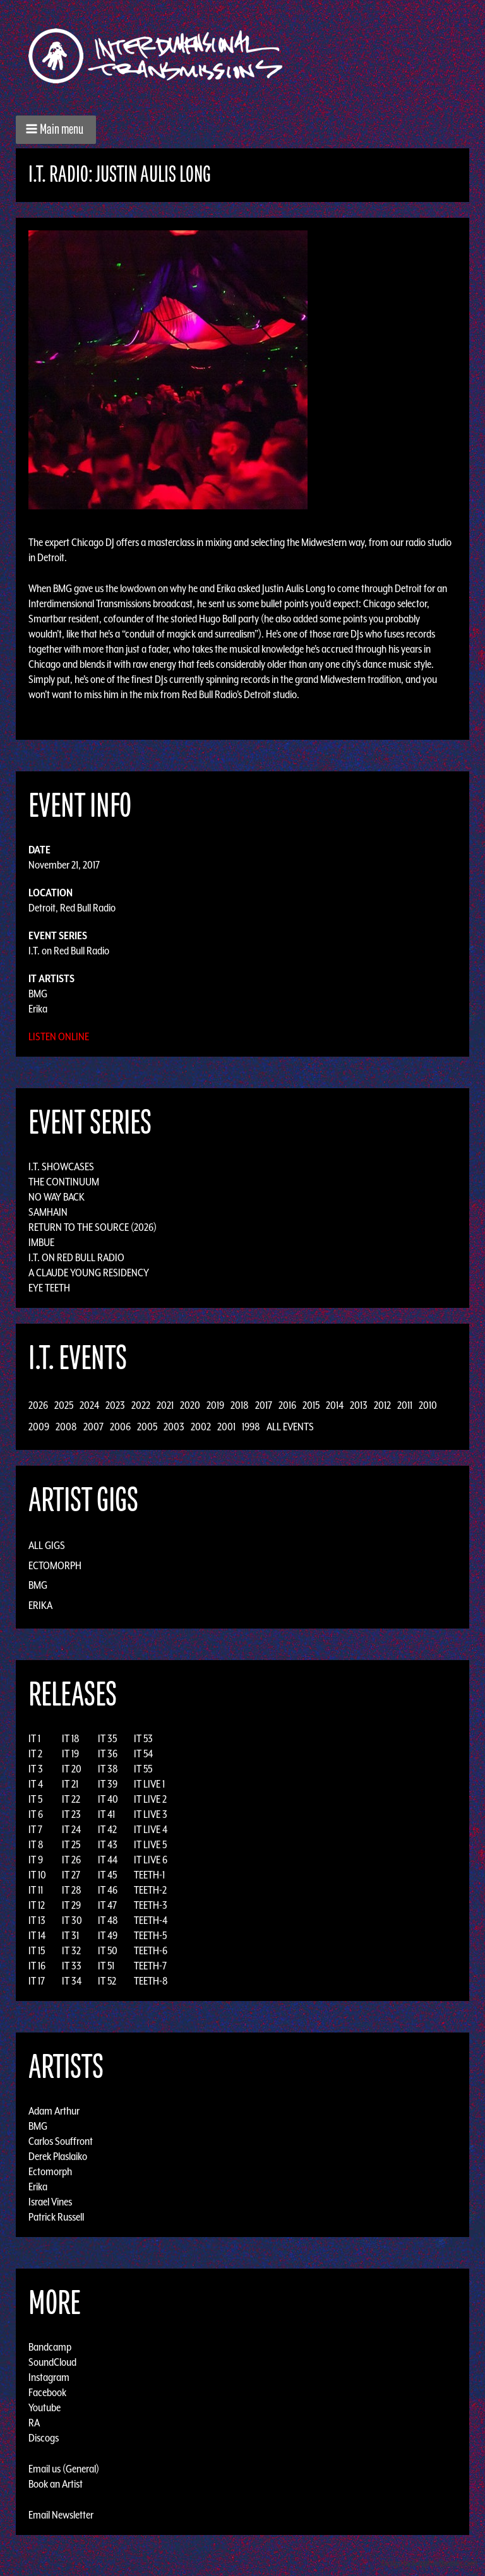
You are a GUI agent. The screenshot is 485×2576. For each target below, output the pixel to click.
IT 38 (108, 1768)
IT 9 (35, 1859)
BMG (37, 993)
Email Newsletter (60, 2514)
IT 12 (36, 1905)
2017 (263, 1405)
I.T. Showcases (61, 1166)
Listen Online (58, 1036)
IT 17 (36, 1980)
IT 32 (71, 1950)
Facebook (47, 2392)
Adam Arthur (54, 2110)
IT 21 (70, 1784)
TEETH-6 (150, 1950)
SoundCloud (52, 2362)
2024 (89, 1405)
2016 (287, 1405)
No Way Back (56, 1196)
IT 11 (35, 1890)
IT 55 (143, 1768)
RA (34, 2422)
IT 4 (35, 1784)
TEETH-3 (150, 1905)
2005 (147, 1426)
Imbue (41, 1242)
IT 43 (107, 1844)
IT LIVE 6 (150, 1859)
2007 (93, 1426)
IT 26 (71, 1859)
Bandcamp (49, 2347)
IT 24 (71, 1829)
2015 (311, 1405)
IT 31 (70, 1935)
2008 (66, 1426)
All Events (290, 1426)
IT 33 (71, 1965)
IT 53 (143, 1738)
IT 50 (107, 1950)
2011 (404, 1405)
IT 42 (107, 1829)
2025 (63, 1405)
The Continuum (63, 1181)
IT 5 (35, 1799)
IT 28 (71, 1890)
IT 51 (106, 1965)
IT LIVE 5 (150, 1844)
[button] (56, 130)
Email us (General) (63, 2468)
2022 (140, 1405)
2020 (190, 1405)
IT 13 (36, 1920)
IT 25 (71, 1844)
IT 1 (34, 1738)
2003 (174, 1426)
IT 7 (35, 1829)
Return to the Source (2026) (92, 1227)
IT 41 (106, 1814)
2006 (120, 1426)
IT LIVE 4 (150, 1829)
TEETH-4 (150, 1920)
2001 (226, 1426)
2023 (115, 1405)
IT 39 (107, 1784)
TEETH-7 (150, 1965)
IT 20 (71, 1768)
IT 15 (36, 1950)
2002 (201, 1426)
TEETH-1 (149, 1874)
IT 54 (143, 1753)
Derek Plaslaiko (57, 2156)
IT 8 (36, 1844)
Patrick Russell (56, 2217)
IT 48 (108, 1920)
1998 (251, 1426)
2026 (38, 1405)
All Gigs (46, 1545)
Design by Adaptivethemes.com (429, 2563)
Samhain (48, 1212)
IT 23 (71, 1814)
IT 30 (72, 1920)
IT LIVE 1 (149, 1784)
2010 (428, 1405)
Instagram (48, 2377)
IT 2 (35, 1753)
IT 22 (71, 1799)
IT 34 (71, 1980)
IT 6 (35, 1814)
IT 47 (107, 1905)
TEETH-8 (151, 1980)
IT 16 (36, 1965)
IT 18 (71, 1738)
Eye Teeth (49, 1287)
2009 (38, 1426)
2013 (359, 1405)
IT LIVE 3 (150, 1814)
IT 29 (71, 1905)
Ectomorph (54, 1565)
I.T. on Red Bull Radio (68, 950)
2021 (165, 1405)
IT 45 (107, 1874)
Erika (37, 1008)
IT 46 (107, 1890)
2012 (382, 1405)
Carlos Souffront (60, 2141)
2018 (240, 1405)
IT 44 (107, 1859)
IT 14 (36, 1935)
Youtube (44, 2407)
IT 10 (37, 1874)
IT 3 (35, 1768)
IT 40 (108, 1799)
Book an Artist (55, 2484)
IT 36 (107, 1753)
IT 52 (107, 1980)
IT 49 (107, 1935)
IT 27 (71, 1874)
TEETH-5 (150, 1935)
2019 (215, 1405)
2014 (335, 1405)
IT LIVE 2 (150, 1799)
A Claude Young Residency (88, 1272)
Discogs (43, 2437)
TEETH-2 (150, 1890)
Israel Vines (50, 2201)
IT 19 (70, 1753)
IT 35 (107, 1738)
